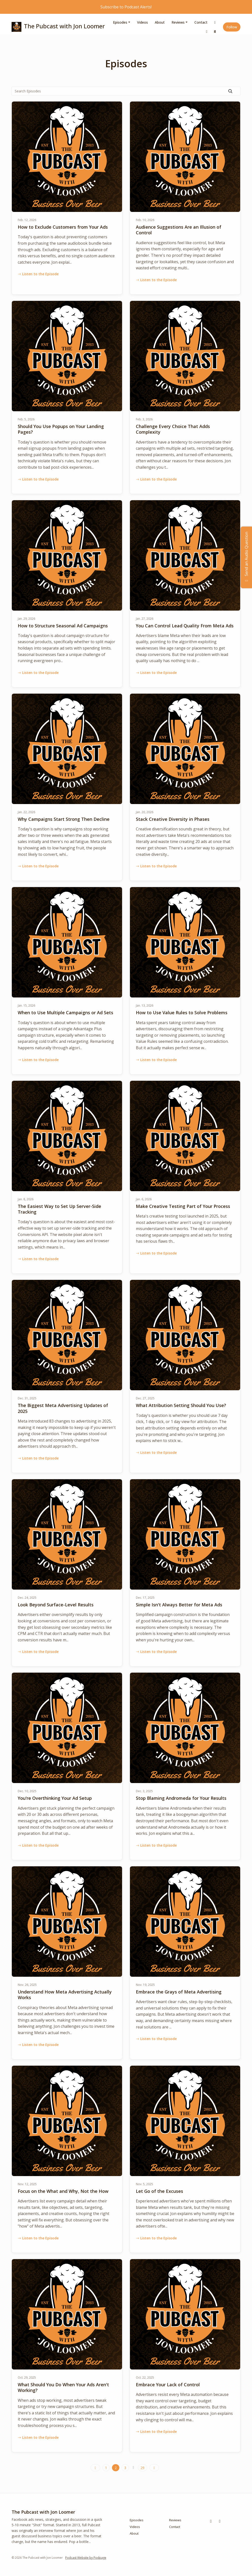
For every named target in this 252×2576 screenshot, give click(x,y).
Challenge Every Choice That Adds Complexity (173, 429)
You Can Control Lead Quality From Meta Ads (185, 626)
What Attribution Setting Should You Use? (181, 1405)
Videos (142, 22)
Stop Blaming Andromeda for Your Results (181, 1798)
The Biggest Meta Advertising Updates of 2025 (63, 1408)
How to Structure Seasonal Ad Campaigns (63, 626)
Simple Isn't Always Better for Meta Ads (179, 1605)
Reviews (178, 22)
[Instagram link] (215, 22)
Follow (231, 27)
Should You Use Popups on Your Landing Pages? (61, 429)
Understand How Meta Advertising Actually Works (65, 1994)
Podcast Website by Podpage (85, 2558)
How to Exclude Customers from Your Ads (63, 227)
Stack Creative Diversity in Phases (172, 819)
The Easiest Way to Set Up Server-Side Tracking (59, 1209)
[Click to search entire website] (215, 31)
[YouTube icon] (219, 2521)
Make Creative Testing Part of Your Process (183, 1206)
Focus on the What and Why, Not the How (63, 2191)
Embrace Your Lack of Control (168, 2384)
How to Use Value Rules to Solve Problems (181, 1012)
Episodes (120, 22)
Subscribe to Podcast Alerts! (126, 7)
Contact (200, 22)
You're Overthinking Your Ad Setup (55, 1798)
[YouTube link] (207, 31)
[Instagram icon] (210, 2521)
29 (142, 2467)
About (160, 22)
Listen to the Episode (38, 274)
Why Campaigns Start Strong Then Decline (64, 819)
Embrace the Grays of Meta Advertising (178, 1992)
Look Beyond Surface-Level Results (56, 1605)
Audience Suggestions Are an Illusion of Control (178, 230)
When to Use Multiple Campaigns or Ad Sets (65, 1012)
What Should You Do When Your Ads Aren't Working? (63, 2387)
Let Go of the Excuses (159, 2191)
